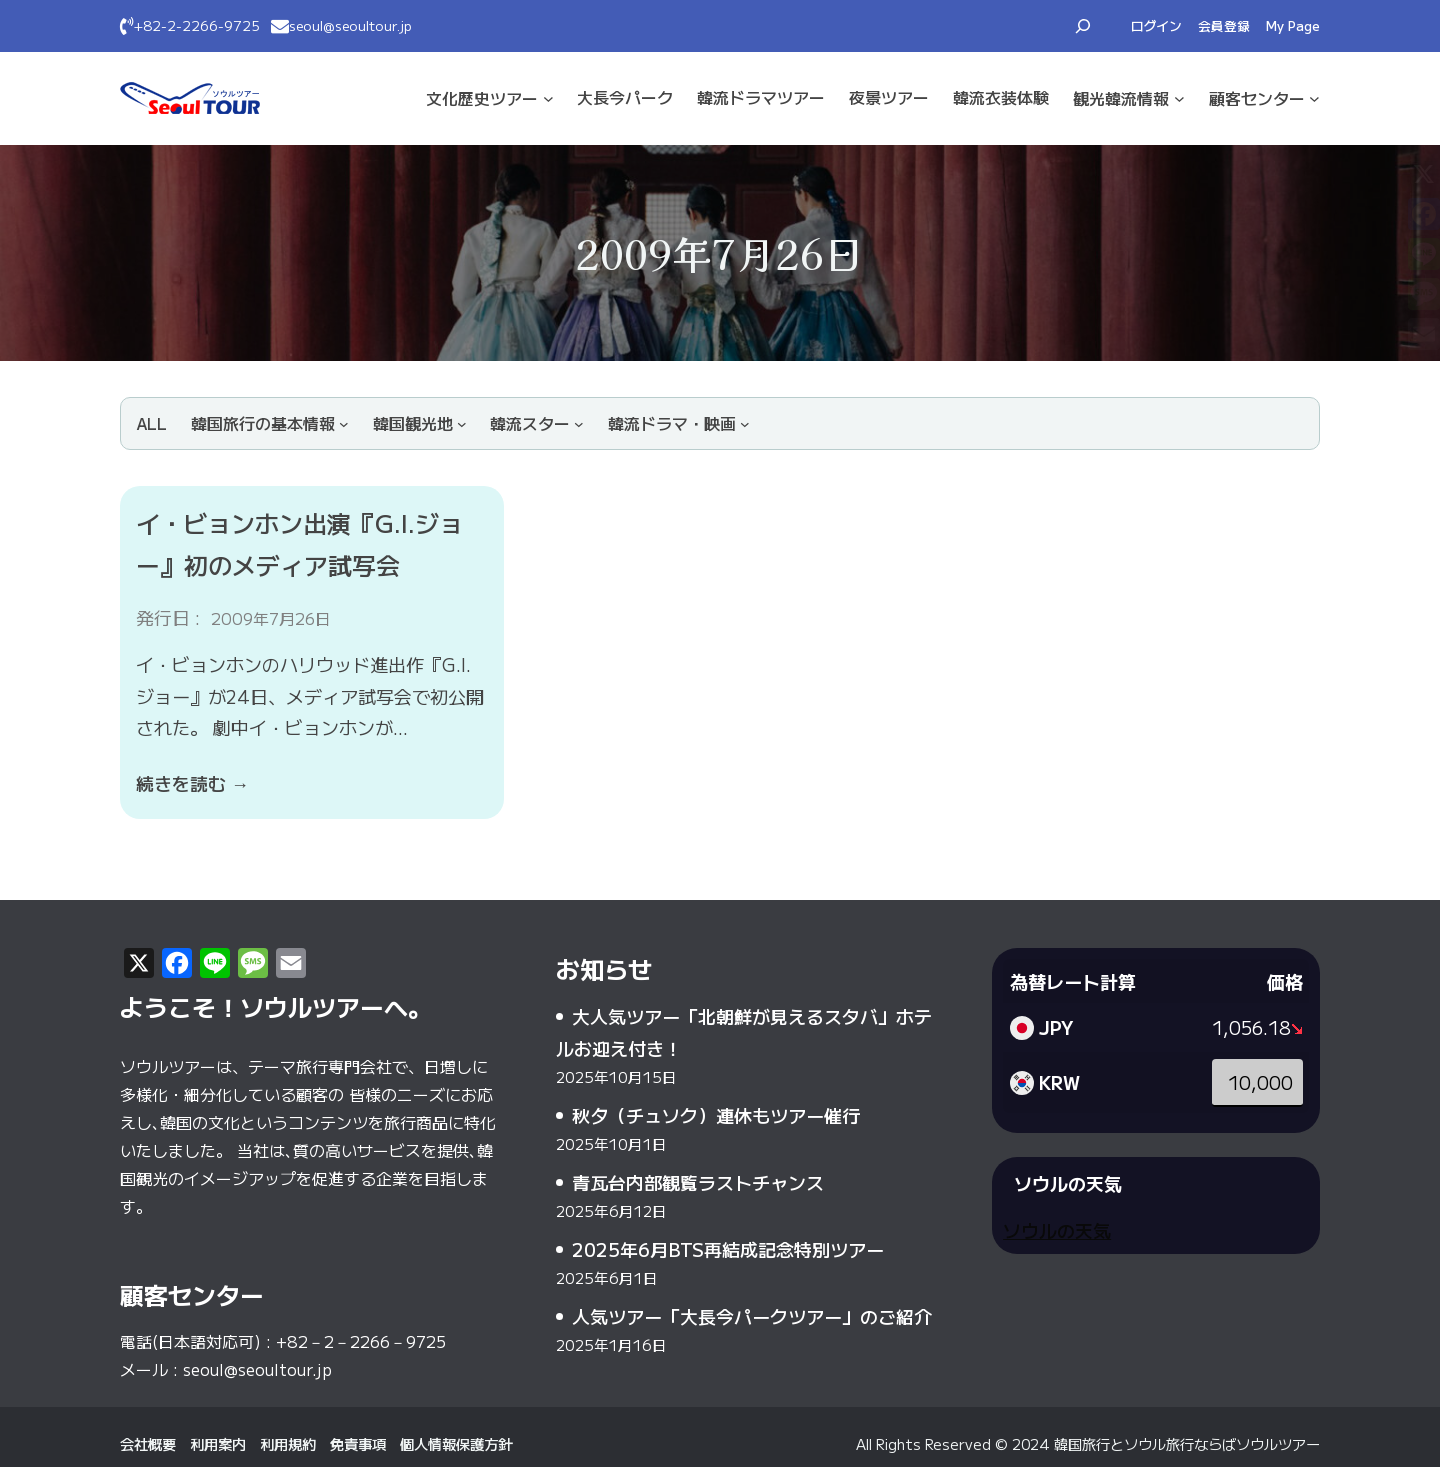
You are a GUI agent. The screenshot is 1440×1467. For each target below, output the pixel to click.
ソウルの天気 (1057, 1230)
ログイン (1156, 25)
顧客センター (1257, 98)
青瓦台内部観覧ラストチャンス (698, 1182)
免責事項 (358, 1443)
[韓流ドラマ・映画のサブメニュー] (679, 423)
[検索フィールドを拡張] (1083, 26)
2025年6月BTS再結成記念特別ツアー (728, 1249)
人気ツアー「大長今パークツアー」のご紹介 (752, 1316)
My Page (1293, 25)
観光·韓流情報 (1121, 98)
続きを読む (192, 783)
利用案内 (218, 1443)
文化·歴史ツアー (482, 98)
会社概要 (148, 1443)
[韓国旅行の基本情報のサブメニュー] (270, 423)
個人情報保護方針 (456, 1443)
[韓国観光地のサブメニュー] (420, 423)
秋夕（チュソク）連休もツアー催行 (716, 1115)
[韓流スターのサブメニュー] (537, 423)
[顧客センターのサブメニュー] (1314, 98)
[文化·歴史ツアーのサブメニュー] (548, 98)
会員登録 (1224, 25)
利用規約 (288, 1443)
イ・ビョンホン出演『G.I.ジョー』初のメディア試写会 (299, 543)
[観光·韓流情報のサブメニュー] (1179, 98)
